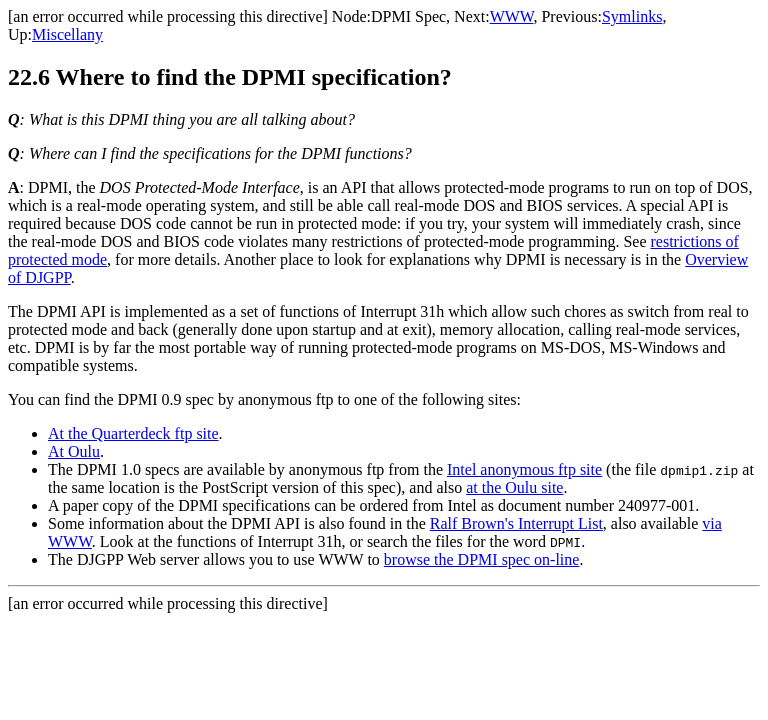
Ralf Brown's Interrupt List (516, 523)
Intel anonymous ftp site (524, 469)
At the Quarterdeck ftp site (133, 433)
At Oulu (74, 451)
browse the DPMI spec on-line (482, 559)
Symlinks (632, 16)
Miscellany (67, 34)
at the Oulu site (514, 487)
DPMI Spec (408, 16)
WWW (512, 16)
